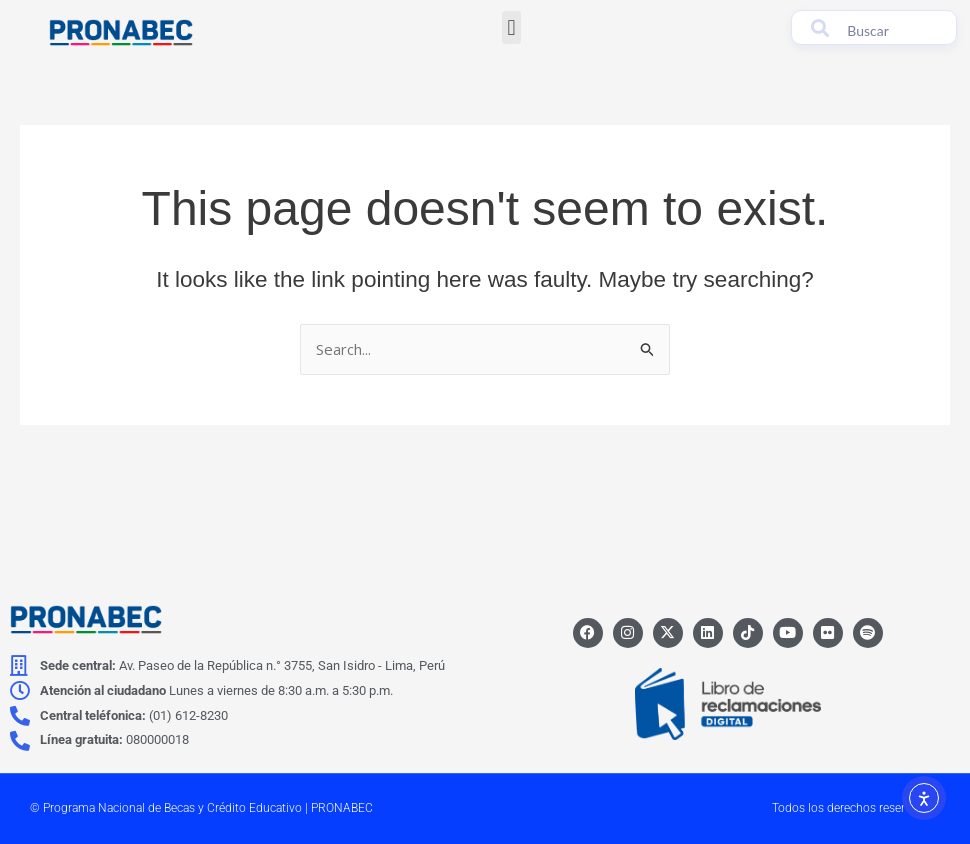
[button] (511, 27)
